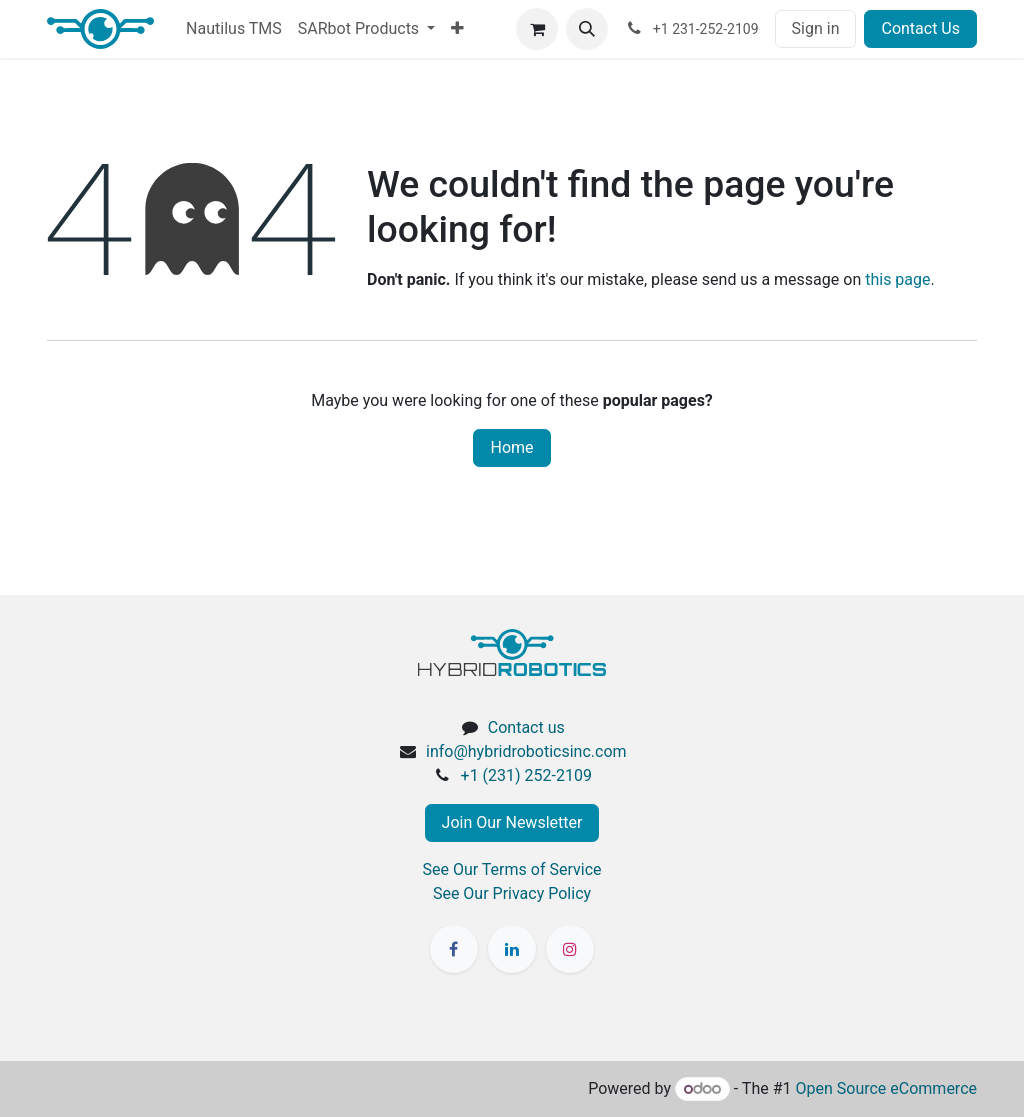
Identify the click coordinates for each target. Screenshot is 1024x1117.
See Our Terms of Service (512, 869)
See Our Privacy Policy (512, 893)
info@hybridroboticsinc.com (526, 751)
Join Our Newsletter (512, 822)
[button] (587, 29)
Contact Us (920, 28)
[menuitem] (234, 29)
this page (897, 279)
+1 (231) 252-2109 (526, 775)
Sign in (816, 28)
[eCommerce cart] (537, 29)
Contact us (526, 727)
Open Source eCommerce (886, 1088)
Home (511, 447)
